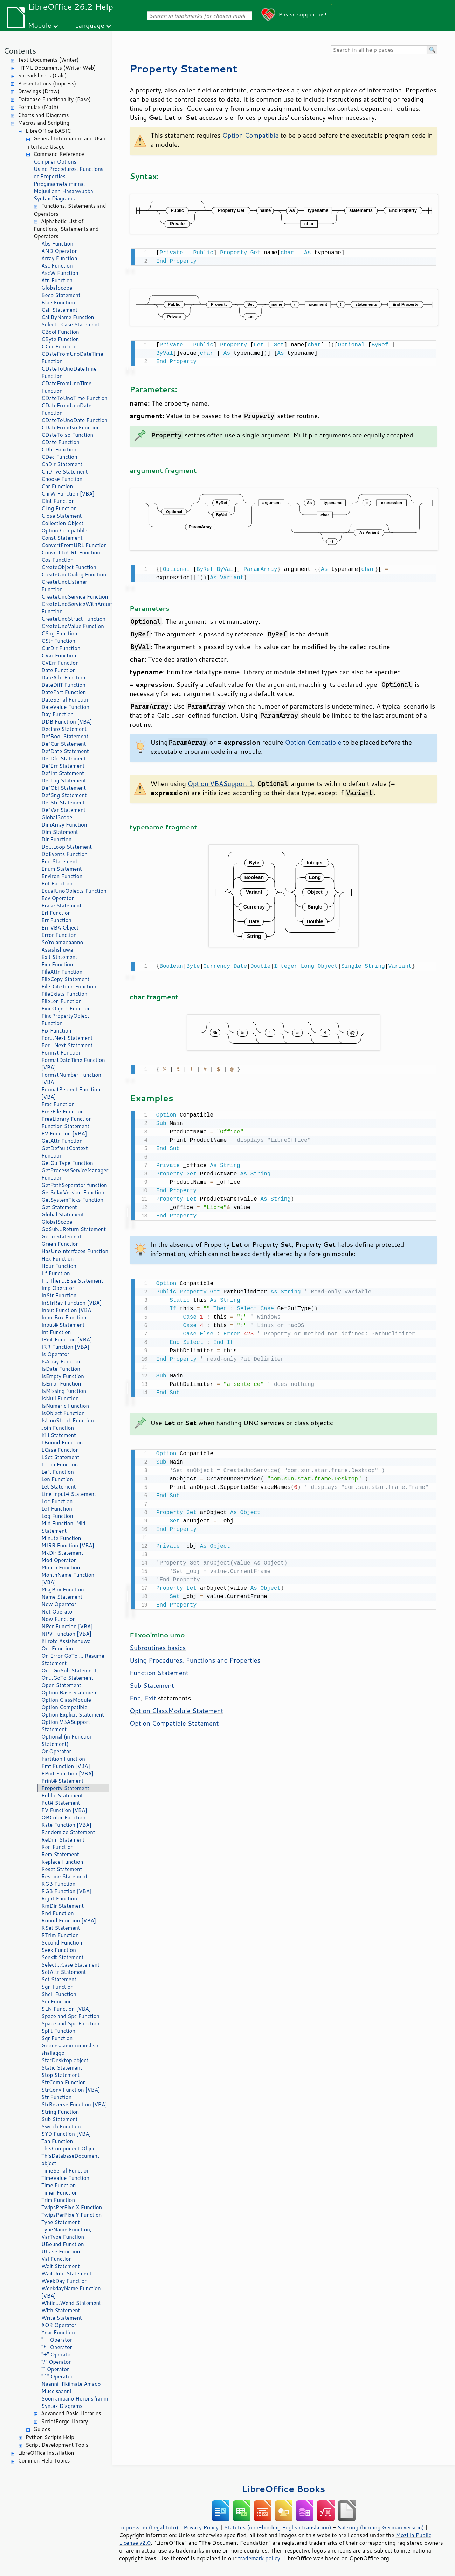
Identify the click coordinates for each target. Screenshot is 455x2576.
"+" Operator (57, 2354)
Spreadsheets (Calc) (42, 75)
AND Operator (59, 251)
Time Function (58, 2185)
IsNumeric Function (65, 1405)
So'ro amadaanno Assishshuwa (62, 946)
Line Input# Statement (68, 1494)
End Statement (59, 861)
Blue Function (58, 302)
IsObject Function (63, 1413)
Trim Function (58, 2200)
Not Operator (57, 1611)
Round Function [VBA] (68, 1920)
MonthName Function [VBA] (67, 1578)
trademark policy (259, 2558)
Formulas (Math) (38, 107)
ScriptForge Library (64, 2421)
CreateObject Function (68, 567)
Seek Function (58, 1950)
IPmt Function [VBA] (66, 1339)
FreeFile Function (62, 1111)
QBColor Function (63, 1817)
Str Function (56, 2097)
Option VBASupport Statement (65, 1725)
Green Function (60, 1244)
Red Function (57, 1847)
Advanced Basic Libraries (71, 2413)
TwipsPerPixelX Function (71, 2207)
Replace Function (62, 1861)
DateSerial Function (65, 699)
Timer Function (59, 2192)
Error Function (59, 935)
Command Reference (58, 154)
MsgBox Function (62, 1589)
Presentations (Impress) (47, 83)
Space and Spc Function (70, 2016)
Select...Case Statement (70, 324)
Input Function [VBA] (67, 1310)
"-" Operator (56, 2339)
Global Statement (62, 1214)
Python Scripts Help (50, 2437)
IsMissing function (63, 1391)
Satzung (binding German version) (381, 2527)
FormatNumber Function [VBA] (71, 1078)
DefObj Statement (63, 788)
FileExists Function (64, 993)
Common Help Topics (44, 2460)
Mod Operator (58, 1560)
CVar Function (58, 655)
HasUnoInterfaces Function (74, 1251)
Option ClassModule (66, 1700)
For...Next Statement (66, 1038)
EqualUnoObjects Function (73, 891)
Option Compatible (64, 530)
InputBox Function (64, 1317)
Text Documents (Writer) (48, 59)
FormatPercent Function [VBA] (70, 1093)
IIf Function (55, 1273)
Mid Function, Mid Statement (63, 1527)
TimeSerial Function (65, 2170)
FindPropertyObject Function (65, 1019)
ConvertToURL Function (70, 552)
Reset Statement (61, 1869)
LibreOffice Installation (46, 2453)
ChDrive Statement (64, 471)
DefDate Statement (65, 751)
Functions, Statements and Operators (70, 209)
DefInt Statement (62, 773)
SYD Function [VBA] (66, 2134)
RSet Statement (60, 1928)
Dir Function (56, 839)
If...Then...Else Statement (72, 1280)
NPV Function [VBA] (66, 1633)
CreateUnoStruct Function (73, 618)
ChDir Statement (61, 464)
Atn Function (57, 280)
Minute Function (61, 1538)
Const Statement (62, 537)
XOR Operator (58, 2325)
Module (39, 25)
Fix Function (56, 1030)
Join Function (57, 1427)
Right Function (59, 1898)
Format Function (61, 1052)
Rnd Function (57, 1913)
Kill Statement (58, 1435)
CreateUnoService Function (74, 596)
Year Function (58, 2332)
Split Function (58, 2031)
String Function (60, 2111)
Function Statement (65, 1126)
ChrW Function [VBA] (68, 493)
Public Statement (62, 1795)
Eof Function (57, 883)
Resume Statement (64, 1876)
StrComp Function (63, 2082)
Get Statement (59, 1207)
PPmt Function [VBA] (67, 1773)
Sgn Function (57, 1986)
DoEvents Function (64, 854)
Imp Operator (57, 1288)
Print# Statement (62, 1780)
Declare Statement (64, 729)
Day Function (57, 714)
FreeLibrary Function (66, 1119)
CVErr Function (60, 663)
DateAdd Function (63, 677)
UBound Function (62, 2244)
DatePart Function (63, 692)
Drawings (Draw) (39, 91)
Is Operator (55, 1354)
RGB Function (58, 1883)
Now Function (58, 1619)
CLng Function (59, 508)
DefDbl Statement (63, 758)
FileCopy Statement (65, 979)
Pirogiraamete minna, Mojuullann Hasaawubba (63, 187)
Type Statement (60, 2222)
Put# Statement (60, 1803)
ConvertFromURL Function (74, 545)
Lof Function (56, 1508)
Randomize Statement (68, 1832)
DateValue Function (65, 707)
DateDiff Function (63, 685)
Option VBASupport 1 (220, 781)
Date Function (58, 670)
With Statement (60, 2310)
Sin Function (56, 2001)
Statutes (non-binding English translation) (277, 2527)
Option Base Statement (69, 1692)
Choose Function (61, 479)
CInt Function (58, 501)
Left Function (57, 1472)
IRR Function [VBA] (65, 1347)
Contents (20, 50)
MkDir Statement (62, 1552)
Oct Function (57, 1648)
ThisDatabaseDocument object (70, 2159)
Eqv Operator (57, 898)
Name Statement (61, 1597)
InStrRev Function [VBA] (71, 1302)
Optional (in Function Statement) (67, 1740)
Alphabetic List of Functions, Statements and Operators (66, 228)
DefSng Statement (64, 795)
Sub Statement (59, 2119)
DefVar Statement (63, 810)
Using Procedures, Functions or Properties (68, 172)
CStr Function (58, 640)
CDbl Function (58, 449)
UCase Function (60, 2251)
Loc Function (57, 1501)
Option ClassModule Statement (176, 1705)
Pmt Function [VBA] (65, 1766)
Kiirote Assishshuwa (66, 1641)
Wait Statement (60, 2266)
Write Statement (61, 2317)
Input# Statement (63, 1324)
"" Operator (55, 2369)
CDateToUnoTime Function (74, 398)
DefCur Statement (63, 743)
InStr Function (58, 1295)
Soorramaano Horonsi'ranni (74, 2398)
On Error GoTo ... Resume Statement (72, 1659)
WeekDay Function (64, 2281)
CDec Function (59, 457)
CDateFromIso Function (70, 427)
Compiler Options (55, 161)
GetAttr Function (62, 1141)
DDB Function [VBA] (66, 721)
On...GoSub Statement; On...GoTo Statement (69, 1674)
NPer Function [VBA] (67, 1626)
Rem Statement (60, 1854)
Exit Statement (59, 957)
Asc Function (57, 265)
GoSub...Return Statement (73, 1229)
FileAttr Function (61, 971)
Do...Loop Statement (66, 846)
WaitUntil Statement (66, 2273)
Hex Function (57, 1258)
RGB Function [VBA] (66, 1891)
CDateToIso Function (67, 434)
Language (89, 25)
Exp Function (57, 964)
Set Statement (58, 1979)
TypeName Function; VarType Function (66, 2233)
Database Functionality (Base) (54, 99)
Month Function (60, 1567)
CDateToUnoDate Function (74, 420)
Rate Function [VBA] (66, 1825)
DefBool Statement (65, 736)
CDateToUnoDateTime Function (69, 372)
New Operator (58, 1604)
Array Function (59, 258)
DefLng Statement (63, 780)
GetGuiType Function (67, 1163)
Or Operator (56, 1751)
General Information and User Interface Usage (66, 142)
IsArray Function (61, 1361)
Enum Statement (61, 868)
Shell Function (58, 1994)
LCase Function (60, 1449)
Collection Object (62, 523)
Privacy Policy (201, 2527)
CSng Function (59, 633)
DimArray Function (64, 824)
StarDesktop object (64, 2060)
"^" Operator (57, 2376)
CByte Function (60, 339)
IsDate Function (60, 1369)
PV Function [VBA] (64, 1810)
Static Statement (61, 2067)
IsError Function (61, 1383)
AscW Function (59, 273)
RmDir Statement (62, 1905)
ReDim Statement (62, 1839)
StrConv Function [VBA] (70, 2089)
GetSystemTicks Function (72, 1199)
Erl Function (56, 913)
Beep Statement (61, 295)
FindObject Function (66, 1008)
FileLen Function (61, 1001)
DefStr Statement (63, 802)
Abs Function (57, 243)
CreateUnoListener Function (64, 585)
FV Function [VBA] (64, 1133)
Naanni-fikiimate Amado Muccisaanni (71, 2387)
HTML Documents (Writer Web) (57, 67)
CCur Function (59, 346)
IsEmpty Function (62, 1376)
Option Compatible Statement (174, 1717)
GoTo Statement (61, 1236)
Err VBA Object (59, 927)
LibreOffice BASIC (48, 130)
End (135, 1692)
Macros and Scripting (43, 122)
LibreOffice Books (283, 2488)
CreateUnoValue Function (72, 626)
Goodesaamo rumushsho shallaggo (71, 2049)
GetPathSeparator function (74, 1185)
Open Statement (61, 1685)
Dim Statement (59, 832)
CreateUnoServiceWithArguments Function (75, 607)
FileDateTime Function (68, 986)
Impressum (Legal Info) (148, 2527)
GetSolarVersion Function (72, 1192)
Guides (41, 2429)
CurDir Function (60, 648)
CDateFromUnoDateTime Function (72, 357)
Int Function (56, 1332)
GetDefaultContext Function (64, 1152)
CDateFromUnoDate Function (66, 409)
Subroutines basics (158, 1641)
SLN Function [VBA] (66, 2008)
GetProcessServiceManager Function (74, 1174)
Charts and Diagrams (43, 115)
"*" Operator (56, 2347)
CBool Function (60, 332)
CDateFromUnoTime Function (66, 387)
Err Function (56, 920)
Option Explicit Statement (72, 1714)
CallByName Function (67, 317)
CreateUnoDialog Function (73, 574)
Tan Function (57, 2141)
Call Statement (59, 309)
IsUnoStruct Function (67, 1420)
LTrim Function (59, 1464)
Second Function (61, 1942)
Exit (150, 1692)
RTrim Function (60, 1935)
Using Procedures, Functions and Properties (195, 1654)
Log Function (57, 1516)
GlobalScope (56, 287)
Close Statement (61, 515)
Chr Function (57, 486)
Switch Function (61, 2126)
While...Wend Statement (71, 2303)
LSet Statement (60, 1457)
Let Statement (58, 1486)
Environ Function (61, 876)
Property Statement (65, 1788)
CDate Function (60, 442)
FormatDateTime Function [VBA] (73, 1063)
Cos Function (57, 560)
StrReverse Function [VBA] (74, 2104)
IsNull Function (60, 1398)
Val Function (56, 2259)
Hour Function (58, 1266)
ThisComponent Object (69, 2148)
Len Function (57, 1479)
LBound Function (62, 1442)
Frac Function (58, 1104)
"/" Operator (56, 2362)
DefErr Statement (62, 765)
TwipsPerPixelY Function (71, 2214)
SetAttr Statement (63, 1972)
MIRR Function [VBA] (67, 1545)
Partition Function (63, 1758)
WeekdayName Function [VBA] (71, 2292)
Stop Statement (60, 2075)
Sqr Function (57, 2038)
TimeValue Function (65, 2178)
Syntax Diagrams (54, 198)
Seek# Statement (62, 1957)
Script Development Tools (57, 2445)
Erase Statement (61, 905)
